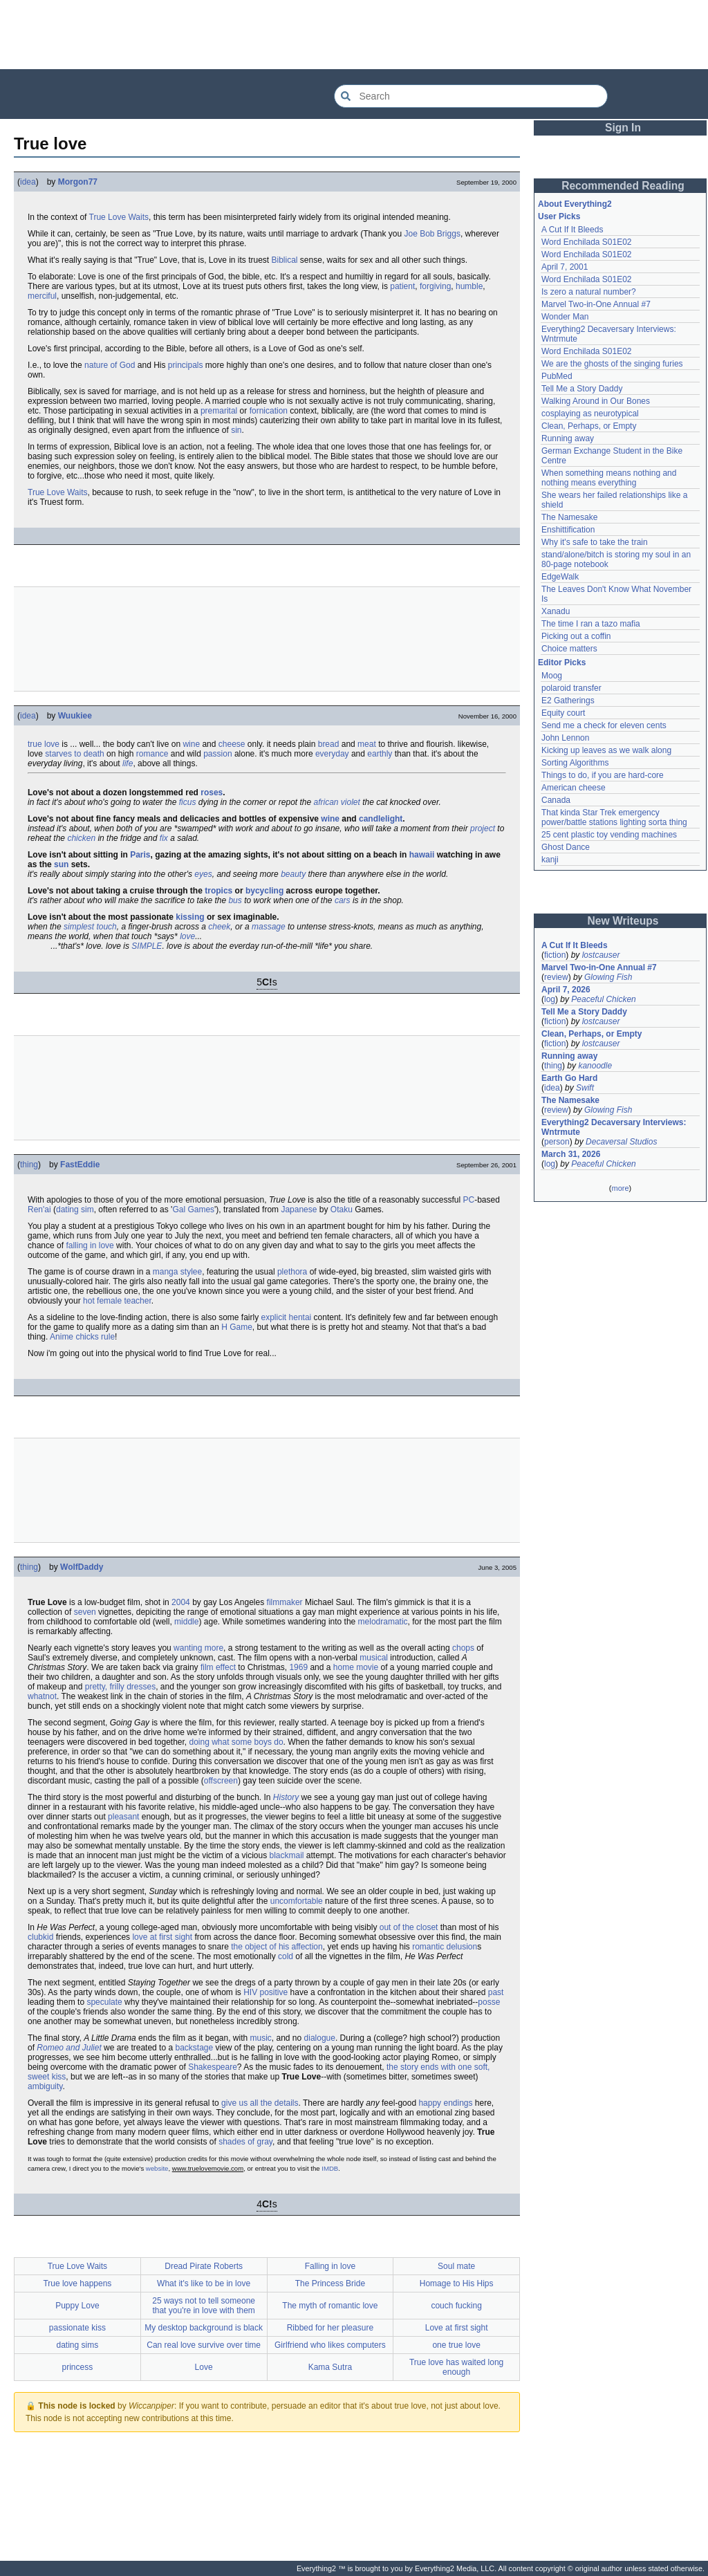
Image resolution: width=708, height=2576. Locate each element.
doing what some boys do (236, 1742)
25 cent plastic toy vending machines (609, 835)
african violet (337, 802)
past (496, 1992)
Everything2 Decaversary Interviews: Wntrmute (613, 1127)
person (557, 1142)
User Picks (559, 216)
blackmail (287, 1855)
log (549, 999)
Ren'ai (39, 1209)
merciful (42, 296)
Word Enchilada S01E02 (586, 242)
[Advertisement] (354, 34)
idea (28, 182)
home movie (355, 1667)
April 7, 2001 (564, 267)
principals (185, 365)
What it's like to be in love (203, 2283)
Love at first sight (456, 2328)
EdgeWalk (560, 577)
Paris (140, 855)
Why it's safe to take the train (594, 542)
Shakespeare (212, 2067)
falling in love (89, 1245)
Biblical (285, 260)
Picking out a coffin (576, 636)
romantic (428, 1947)
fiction (555, 955)
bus (234, 900)
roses (212, 792)
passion (217, 754)
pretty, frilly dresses (120, 1687)
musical (374, 1657)
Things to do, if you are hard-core (602, 775)
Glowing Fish (608, 977)
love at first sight (162, 1937)
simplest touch (90, 927)
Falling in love (330, 2266)
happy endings (445, 2103)
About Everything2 (575, 204)
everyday (332, 754)
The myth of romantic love (330, 2305)
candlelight (380, 819)
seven (85, 1612)
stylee (191, 1272)
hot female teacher (117, 1301)
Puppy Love (77, 2305)
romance (152, 754)
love (187, 936)
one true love (456, 2345)
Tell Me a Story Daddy (581, 388)
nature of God (109, 365)
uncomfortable (296, 1901)
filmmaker (285, 1602)
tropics (218, 891)
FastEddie (80, 1164)
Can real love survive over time (204, 2345)
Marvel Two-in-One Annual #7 (596, 304)
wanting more (198, 1648)
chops (463, 1648)
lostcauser (601, 955)
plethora (292, 1272)
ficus (187, 802)
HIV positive (265, 1992)
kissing (190, 917)
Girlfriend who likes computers (330, 2345)
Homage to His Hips (457, 2283)
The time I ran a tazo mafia (590, 624)
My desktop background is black (204, 2328)
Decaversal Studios (621, 1142)
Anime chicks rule (82, 1337)
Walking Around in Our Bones (595, 401)
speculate (104, 2002)
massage (269, 927)
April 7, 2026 (565, 989)
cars (343, 900)
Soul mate (456, 2266)
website (157, 2168)
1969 (298, 1667)
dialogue (319, 2038)
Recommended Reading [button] (622, 186)
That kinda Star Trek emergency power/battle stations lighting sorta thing (614, 817)
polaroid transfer (571, 688)
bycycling (264, 891)
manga (165, 1272)
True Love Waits (119, 217)
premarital (219, 411)
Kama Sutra (330, 2367)
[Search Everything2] (471, 96)
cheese (231, 744)
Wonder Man (564, 317)
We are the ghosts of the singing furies (612, 364)
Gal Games (193, 1209)
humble (469, 286)
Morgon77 (77, 182)
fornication (269, 411)
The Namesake (569, 517)
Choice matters (569, 649)
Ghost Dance (565, 847)
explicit (274, 1317)
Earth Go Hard (569, 1078)
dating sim (75, 1209)
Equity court (563, 713)
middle (186, 1622)
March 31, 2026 (570, 1154)
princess (77, 2367)
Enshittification (568, 530)
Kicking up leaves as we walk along (606, 750)
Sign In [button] (623, 127)
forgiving (435, 286)
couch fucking (456, 2305)
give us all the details (259, 2103)
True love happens (77, 2283)
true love (43, 744)
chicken (81, 838)
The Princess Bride (330, 2283)
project (482, 828)
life (127, 763)
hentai (300, 1317)
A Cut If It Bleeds (572, 229)
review (556, 977)
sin (236, 430)
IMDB (330, 2168)
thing (29, 1164)
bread (328, 744)
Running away (567, 438)
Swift (585, 1088)
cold (285, 1956)
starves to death (74, 754)
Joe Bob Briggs (432, 234)
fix (164, 838)
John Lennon (565, 738)
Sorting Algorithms (574, 763)
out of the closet (409, 1927)
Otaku (341, 1209)
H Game (236, 1327)
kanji (550, 859)
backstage (194, 2048)
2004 (180, 1602)
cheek (219, 927)
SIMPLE (146, 946)
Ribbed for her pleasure (330, 2328)
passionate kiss (77, 2328)
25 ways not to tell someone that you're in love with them (203, 2305)
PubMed (556, 376)
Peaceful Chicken (603, 999)
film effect (218, 1667)
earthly (379, 754)
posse (489, 2002)
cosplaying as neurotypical (590, 413)
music (261, 2038)
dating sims (78, 2345)
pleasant (123, 1817)
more (619, 1188)
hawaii (422, 855)
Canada (555, 800)
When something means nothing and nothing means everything (608, 478)
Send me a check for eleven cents (604, 725)
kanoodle (595, 1066)
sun (61, 864)
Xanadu (555, 611)
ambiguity (45, 2086)
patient (402, 286)
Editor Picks (562, 662)
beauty (293, 874)
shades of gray (245, 2142)
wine (191, 744)
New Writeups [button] (623, 921)
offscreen (221, 1781)
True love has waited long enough (456, 2367)
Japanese (299, 1209)
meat (366, 744)
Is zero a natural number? (588, 292)
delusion (462, 1947)
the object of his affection (277, 1947)
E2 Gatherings (568, 700)
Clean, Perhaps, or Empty (588, 426)
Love (204, 2367)
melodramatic (383, 1622)
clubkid (40, 1937)
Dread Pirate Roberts (204, 2266)
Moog (551, 675)
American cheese (573, 788)
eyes (203, 874)
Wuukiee (75, 716)
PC (468, 1200)
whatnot (42, 1696)
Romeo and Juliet (69, 2048)
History (286, 1797)
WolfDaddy (81, 1567)
